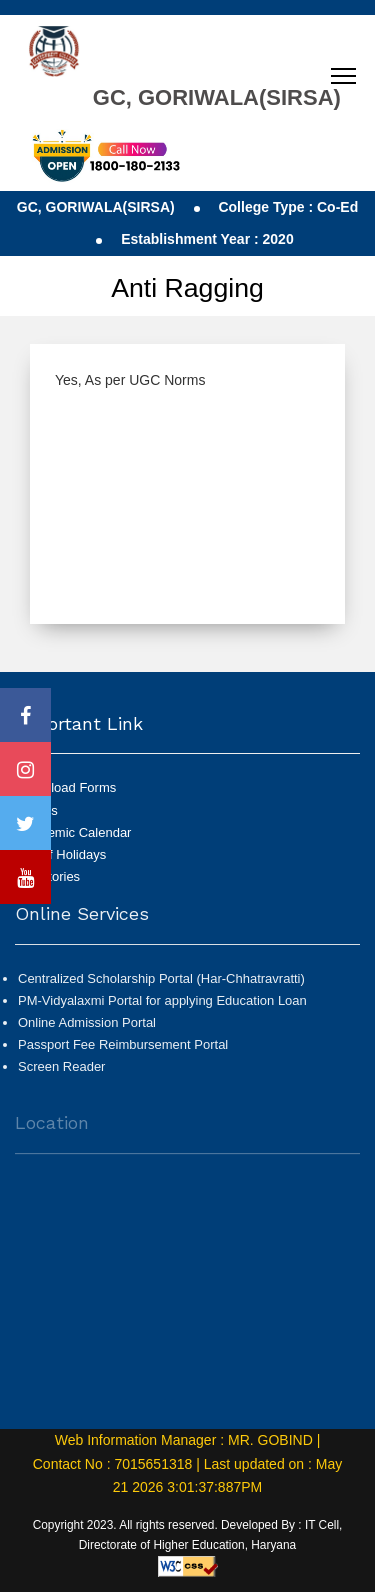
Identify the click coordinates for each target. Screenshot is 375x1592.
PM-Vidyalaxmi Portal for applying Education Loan (162, 1008)
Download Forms (67, 787)
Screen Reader (61, 1074)
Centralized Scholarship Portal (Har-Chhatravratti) (161, 986)
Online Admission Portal (87, 1030)
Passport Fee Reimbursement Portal (123, 1052)
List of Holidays (62, 854)
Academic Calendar (74, 832)
